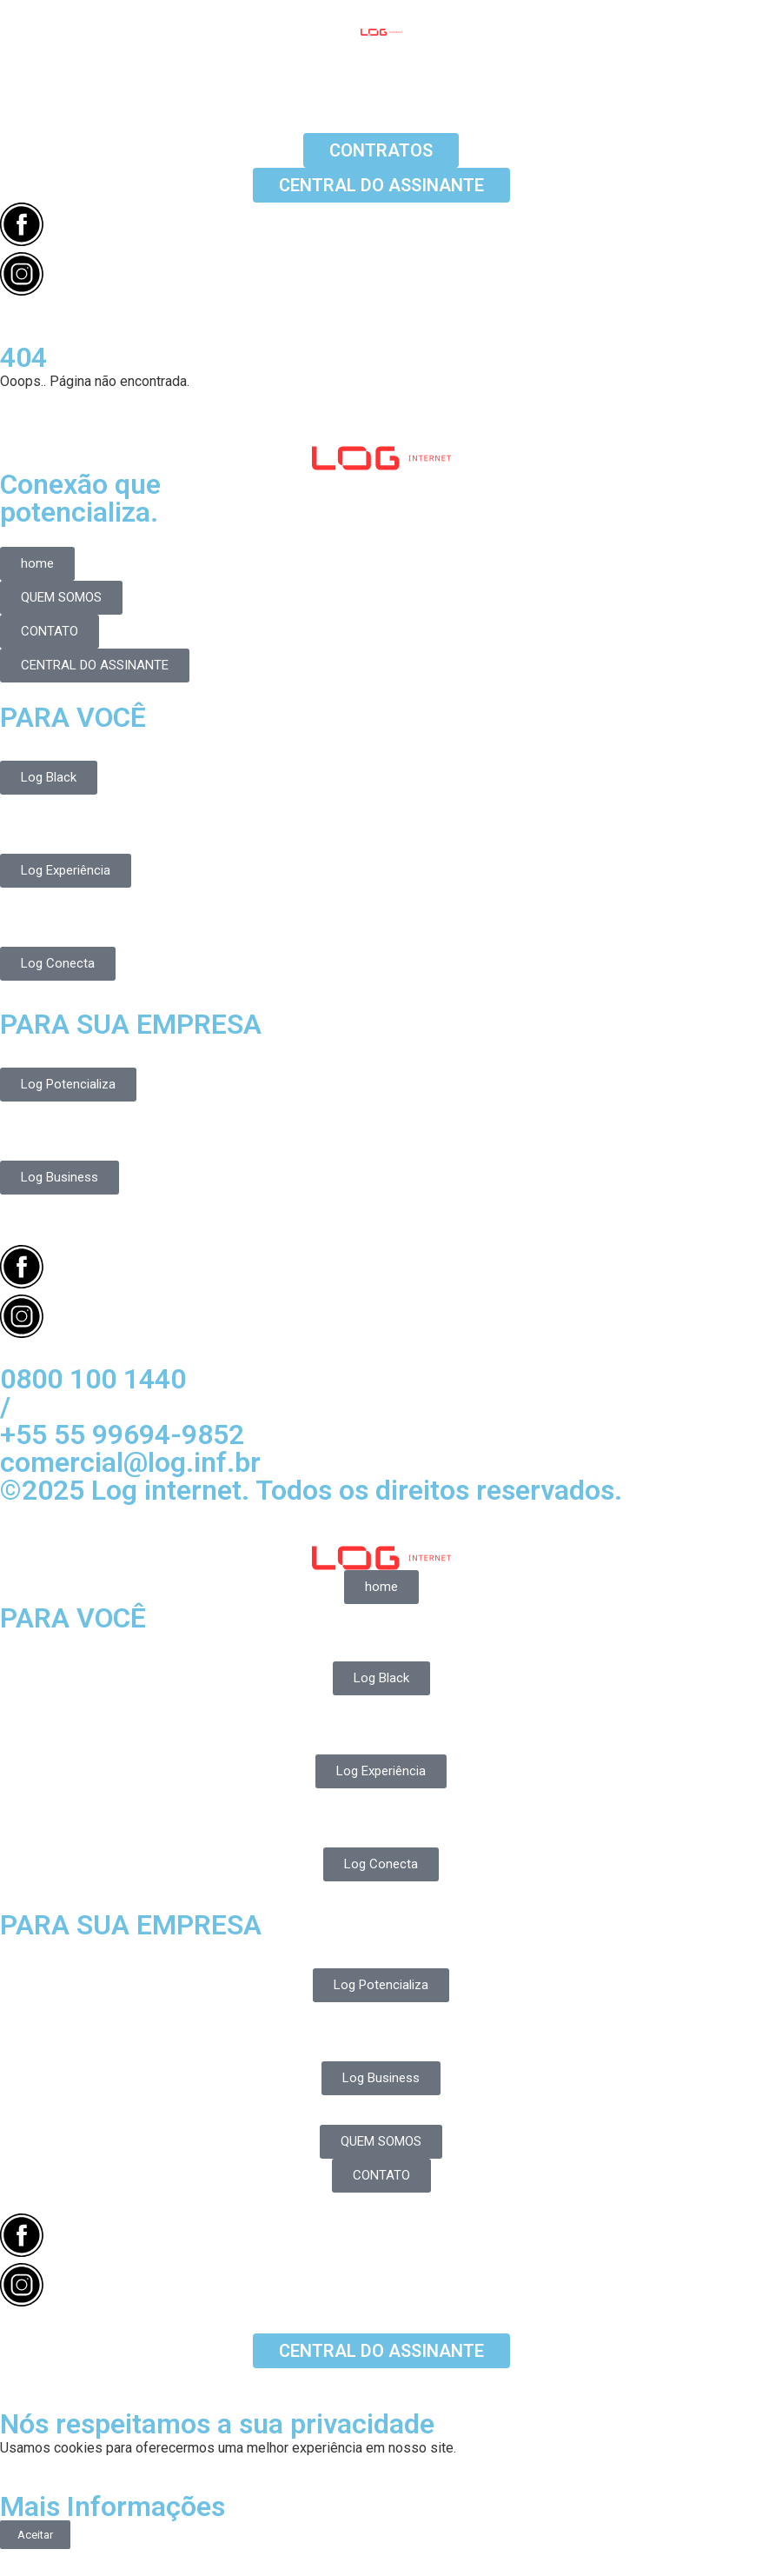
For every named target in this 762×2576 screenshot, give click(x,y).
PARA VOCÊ (73, 717)
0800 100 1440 (93, 1378)
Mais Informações (112, 2506)
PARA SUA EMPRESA (131, 1024)
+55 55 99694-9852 (122, 1434)
